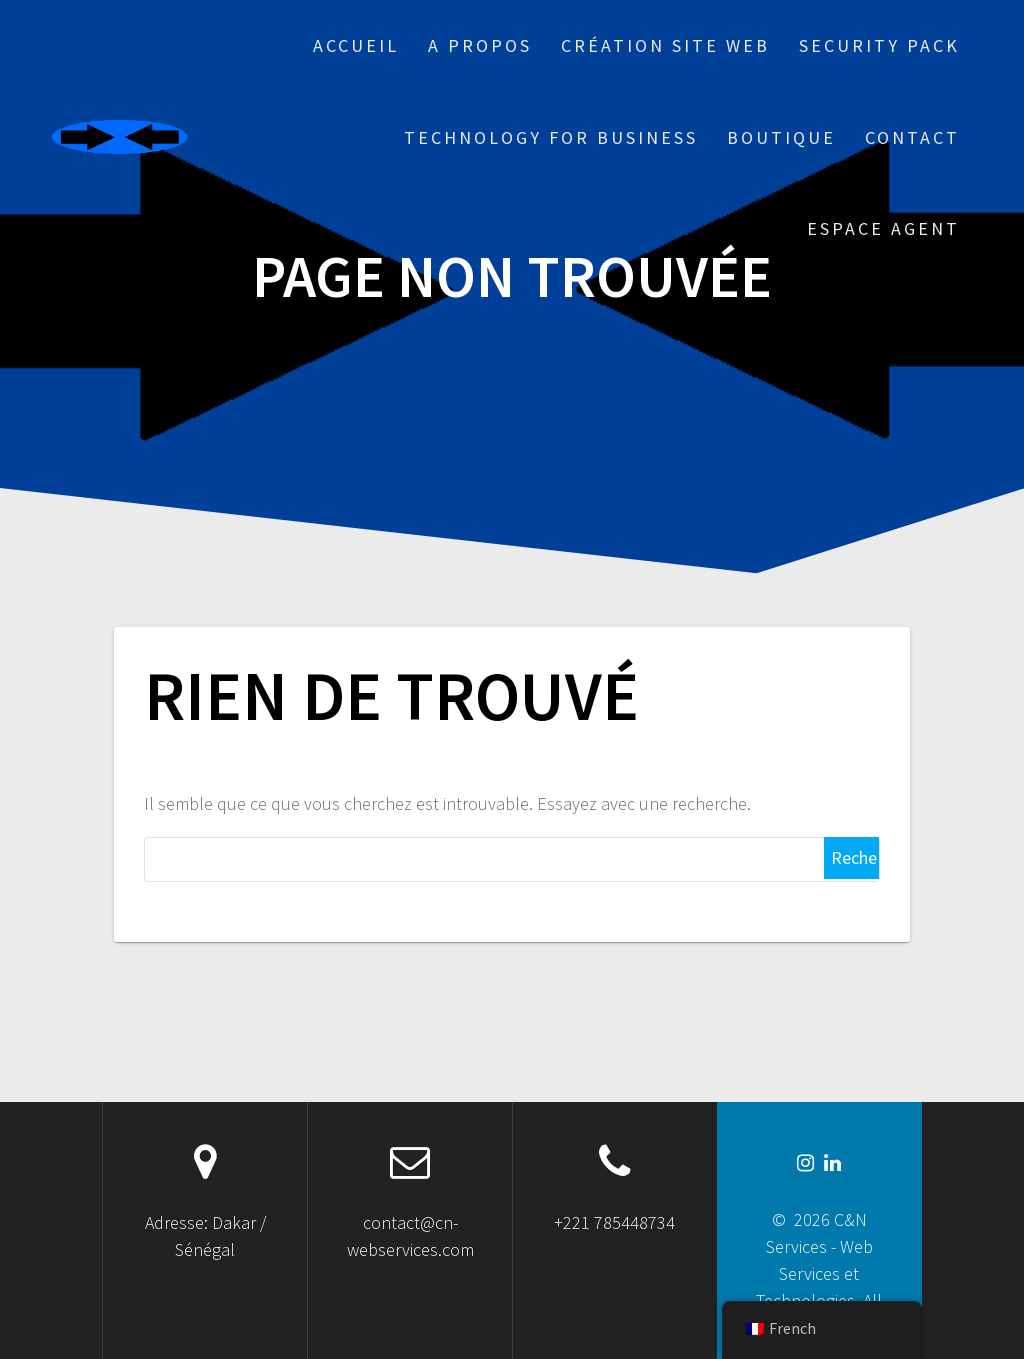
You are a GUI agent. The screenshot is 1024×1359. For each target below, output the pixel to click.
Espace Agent (883, 228)
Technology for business (551, 137)
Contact (912, 137)
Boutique (781, 137)
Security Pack (879, 45)
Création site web (665, 45)
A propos (480, 45)
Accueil (356, 45)
